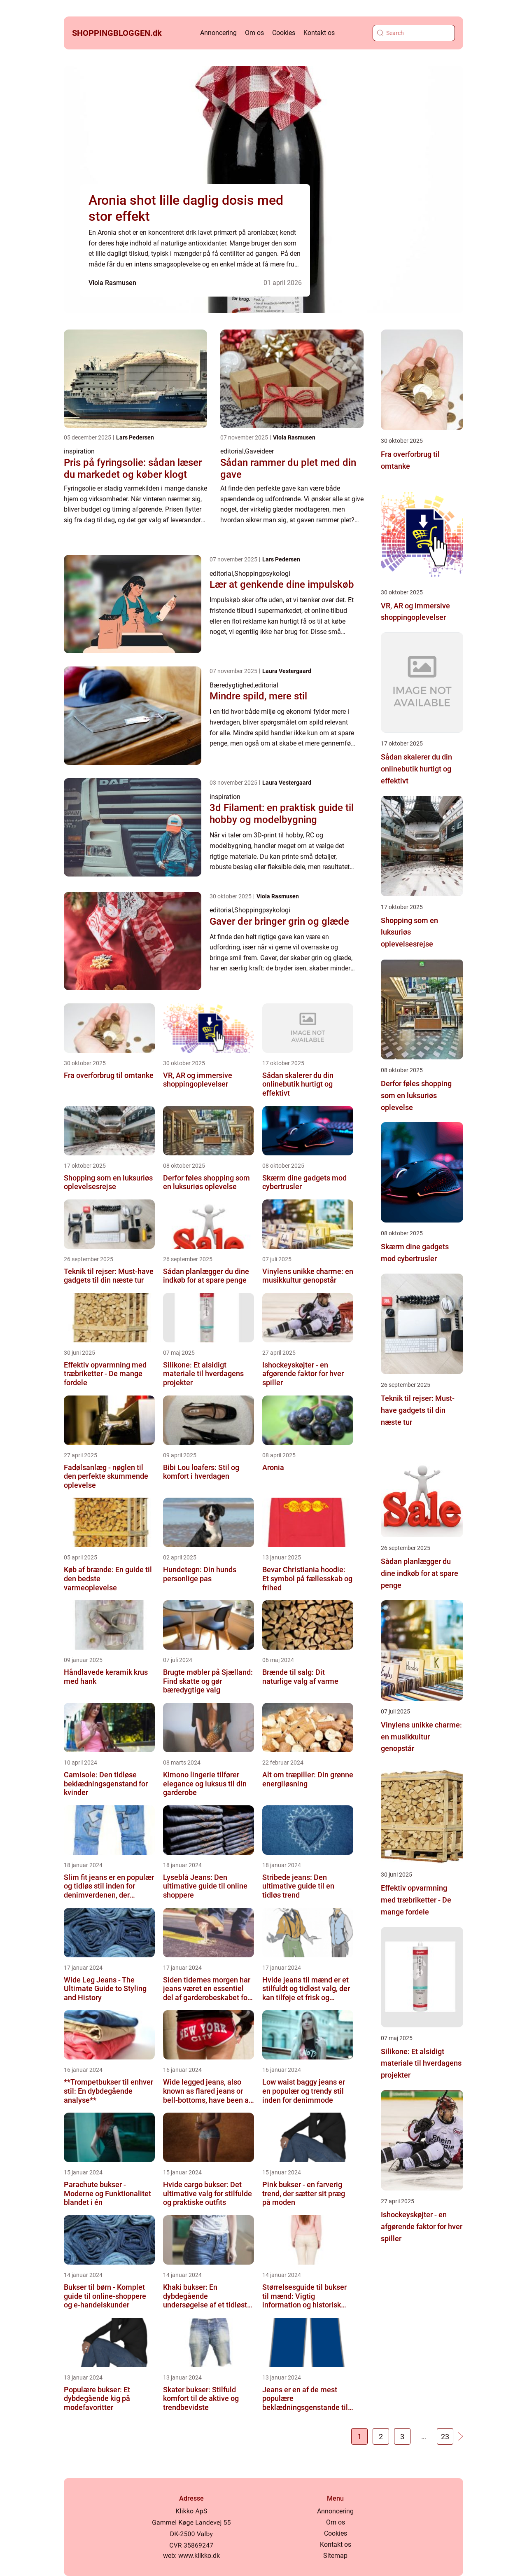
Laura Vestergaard (286, 671)
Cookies (283, 33)
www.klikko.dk (199, 2556)
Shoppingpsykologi (262, 573)
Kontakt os (319, 33)
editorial (232, 451)
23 (445, 2436)
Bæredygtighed (232, 685)
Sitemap (335, 2556)
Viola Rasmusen (112, 283)
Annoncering (218, 33)
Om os (254, 33)
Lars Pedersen (135, 437)
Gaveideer (259, 451)
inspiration (79, 451)
